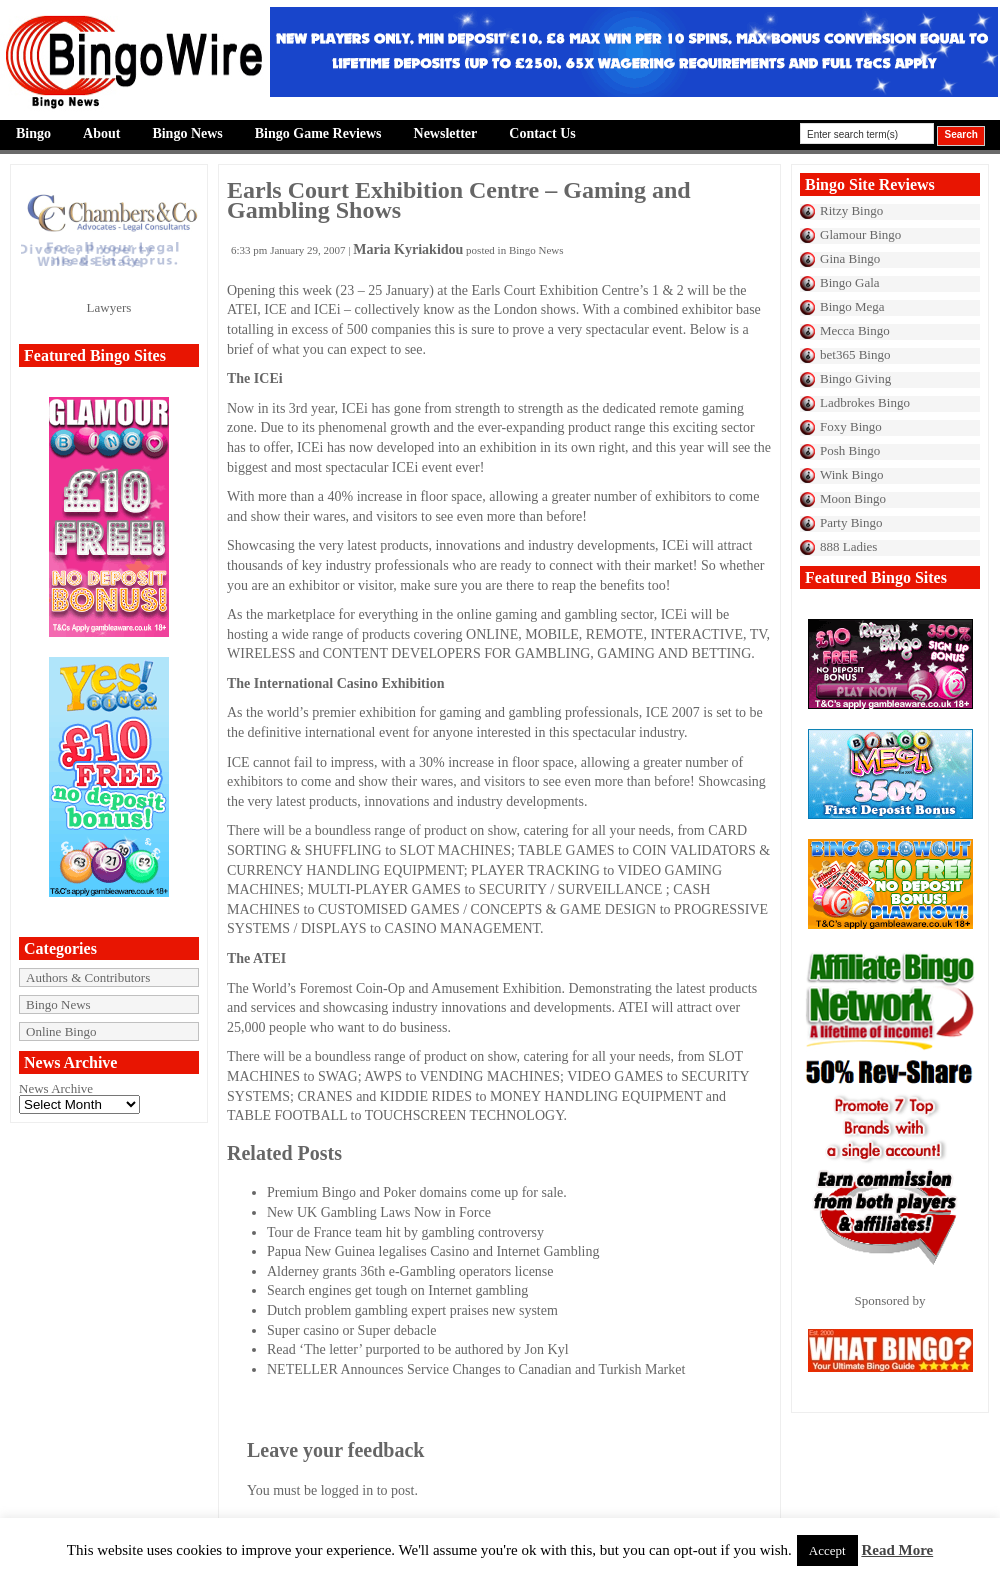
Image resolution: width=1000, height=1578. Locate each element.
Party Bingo (851, 522)
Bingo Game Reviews (318, 133)
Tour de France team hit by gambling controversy (405, 1232)
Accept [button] (827, 1550)
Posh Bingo (850, 450)
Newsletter (446, 133)
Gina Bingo (850, 258)
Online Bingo (61, 1031)
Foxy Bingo (851, 426)
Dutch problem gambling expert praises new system (412, 1310)
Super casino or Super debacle (352, 1330)
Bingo (33, 133)
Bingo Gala (850, 282)
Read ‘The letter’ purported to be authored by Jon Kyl (418, 1349)
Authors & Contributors (88, 977)
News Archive (56, 1088)
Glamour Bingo (860, 234)
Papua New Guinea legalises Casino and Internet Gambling (433, 1251)
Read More (897, 1550)
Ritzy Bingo (851, 210)
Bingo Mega (852, 306)
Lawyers (109, 307)
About (101, 133)
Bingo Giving (855, 378)
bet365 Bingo (855, 354)
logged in (347, 1490)
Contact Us (542, 133)
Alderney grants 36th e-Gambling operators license (410, 1271)
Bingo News (187, 133)
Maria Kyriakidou (408, 249)
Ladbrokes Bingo (865, 402)
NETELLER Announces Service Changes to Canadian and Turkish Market (476, 1369)
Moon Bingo (853, 498)
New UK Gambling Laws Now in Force (379, 1212)
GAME (580, 909)
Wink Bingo (851, 474)
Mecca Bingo (855, 330)
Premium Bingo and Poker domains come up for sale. (417, 1192)
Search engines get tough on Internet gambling (397, 1290)
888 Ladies (848, 546)
